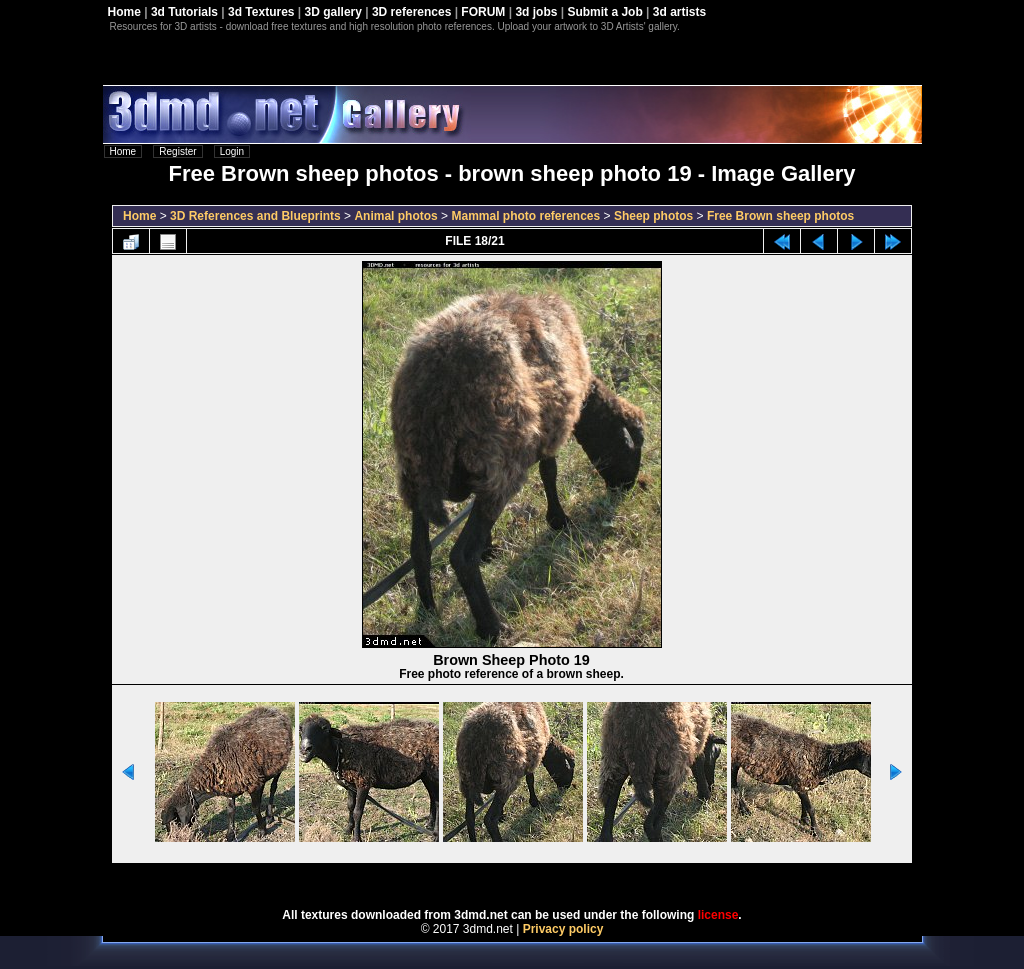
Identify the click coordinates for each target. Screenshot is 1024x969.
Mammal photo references (525, 216)
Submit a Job (604, 12)
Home (124, 12)
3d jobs (536, 12)
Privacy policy (563, 929)
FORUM (483, 12)
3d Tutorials (184, 12)
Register (177, 151)
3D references (411, 12)
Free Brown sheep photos (780, 216)
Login (232, 151)
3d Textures (261, 12)
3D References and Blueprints (255, 216)
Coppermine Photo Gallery (537, 879)
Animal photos (395, 216)
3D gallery (333, 12)
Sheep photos (653, 216)
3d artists (679, 12)
